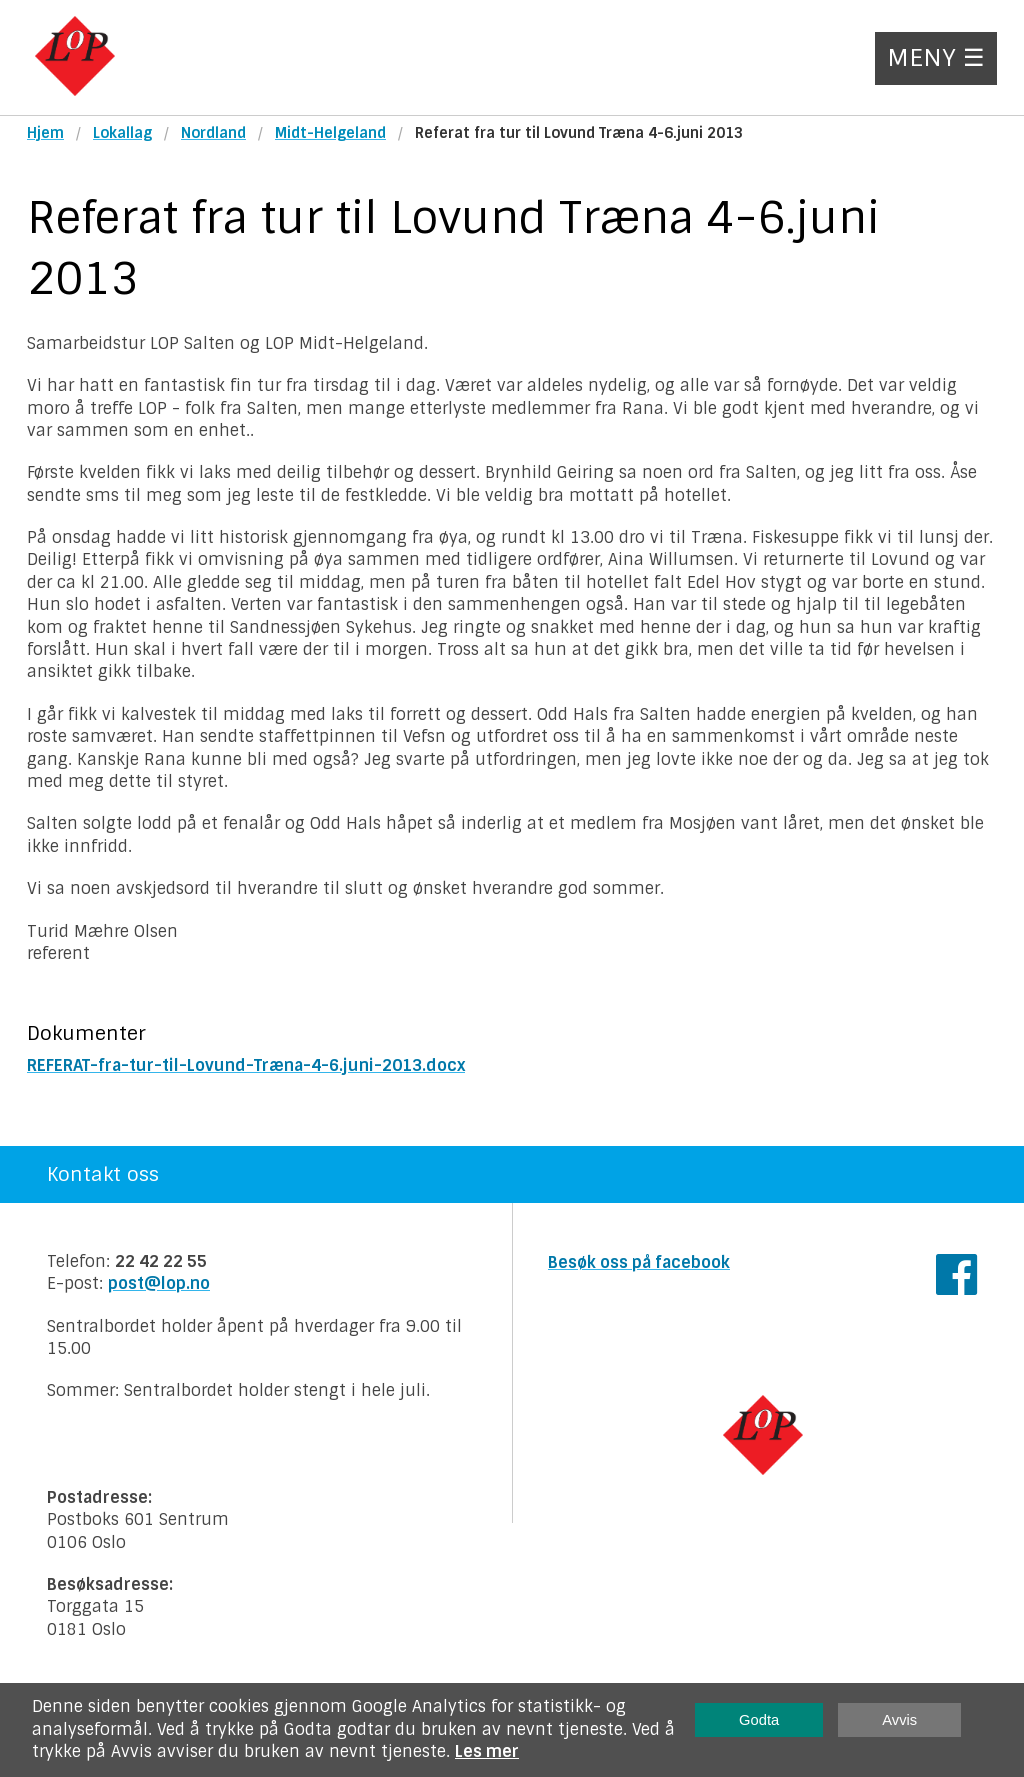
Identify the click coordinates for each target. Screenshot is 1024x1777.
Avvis (899, 1720)
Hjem (45, 133)
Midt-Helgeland (330, 133)
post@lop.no (159, 1283)
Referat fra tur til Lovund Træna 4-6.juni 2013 (579, 133)
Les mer (487, 1751)
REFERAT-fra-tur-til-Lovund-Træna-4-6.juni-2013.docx (246, 1065)
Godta (759, 1720)
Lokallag (122, 133)
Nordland (213, 133)
